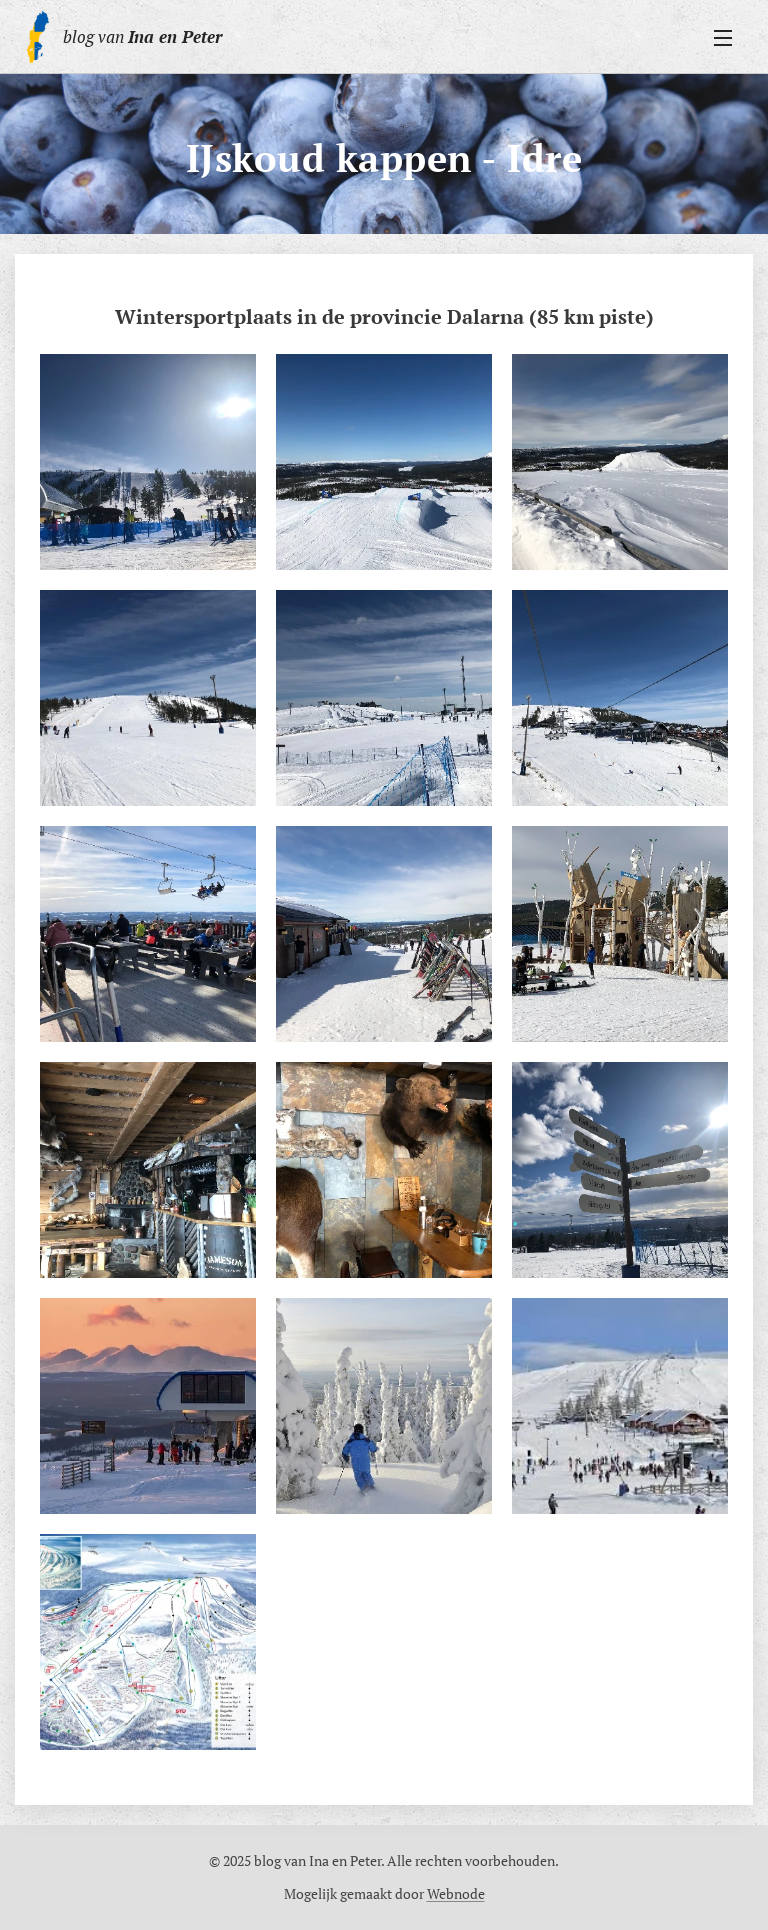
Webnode (456, 1893)
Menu (723, 38)
